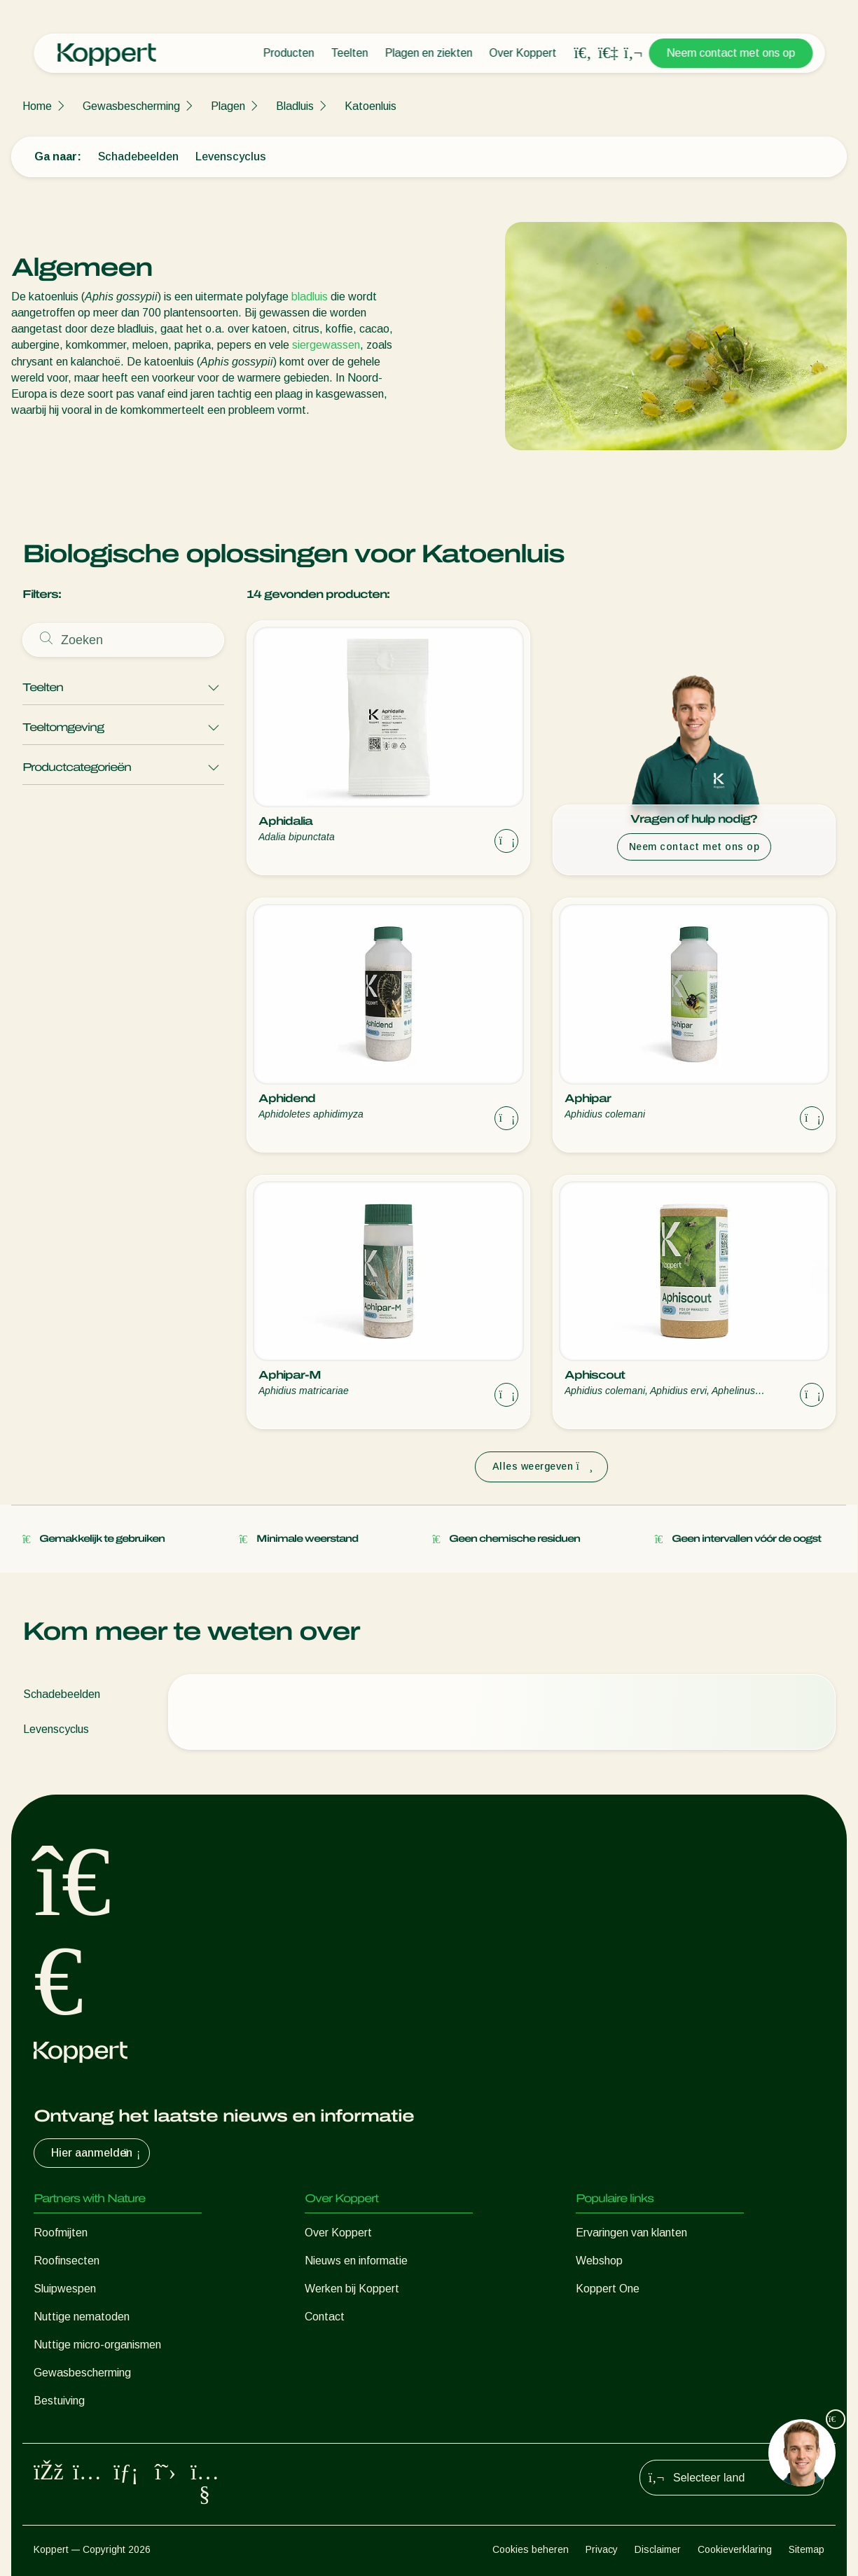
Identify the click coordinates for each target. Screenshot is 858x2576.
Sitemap (806, 2549)
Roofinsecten (66, 2261)
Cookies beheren (530, 2549)
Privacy (602, 2549)
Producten (288, 53)
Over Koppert (522, 53)
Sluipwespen (65, 2289)
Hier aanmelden (97, 2153)
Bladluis (295, 106)
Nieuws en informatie (356, 2261)
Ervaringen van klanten (631, 2233)
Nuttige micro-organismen (97, 2345)
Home (37, 106)
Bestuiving (59, 2401)
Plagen (228, 106)
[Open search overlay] (583, 53)
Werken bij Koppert (352, 2289)
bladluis (309, 296)
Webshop (599, 2261)
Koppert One (607, 2289)
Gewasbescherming (131, 106)
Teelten (349, 53)
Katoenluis (370, 106)
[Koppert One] (608, 53)
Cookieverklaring (735, 2549)
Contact (325, 2317)
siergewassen (326, 345)
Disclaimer (658, 2549)
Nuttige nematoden (82, 2317)
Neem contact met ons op (730, 53)
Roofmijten (61, 2233)
